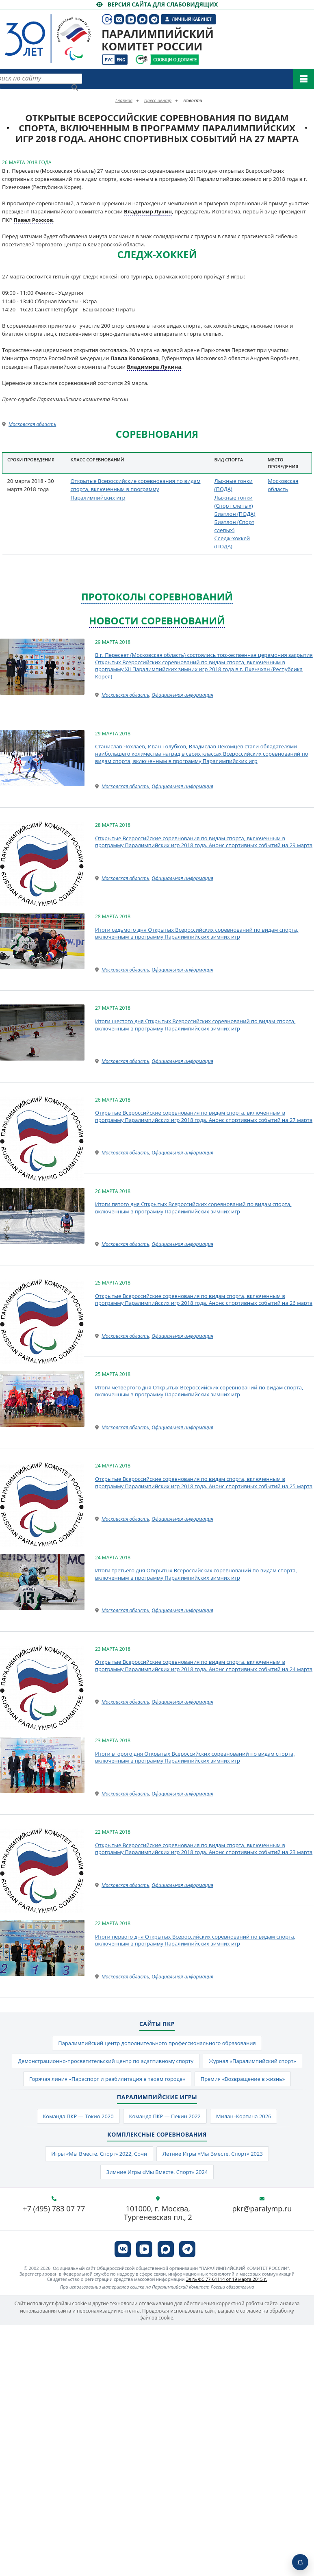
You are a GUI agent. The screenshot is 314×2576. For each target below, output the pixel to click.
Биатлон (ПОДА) (235, 513)
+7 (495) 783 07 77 (54, 2208)
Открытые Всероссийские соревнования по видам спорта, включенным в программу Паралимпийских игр (135, 489)
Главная (123, 100)
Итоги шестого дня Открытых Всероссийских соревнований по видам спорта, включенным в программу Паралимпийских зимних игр (195, 1024)
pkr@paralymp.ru (262, 2208)
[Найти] (74, 87)
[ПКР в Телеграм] (187, 2249)
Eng (121, 60)
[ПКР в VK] (123, 2249)
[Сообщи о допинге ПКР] (174, 59)
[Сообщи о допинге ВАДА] (141, 59)
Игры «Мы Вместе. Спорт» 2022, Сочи (99, 2154)
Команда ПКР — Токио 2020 (78, 2116)
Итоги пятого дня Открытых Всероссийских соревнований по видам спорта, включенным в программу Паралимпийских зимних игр (193, 1207)
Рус (109, 60)
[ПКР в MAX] (166, 2249)
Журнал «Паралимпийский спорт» (252, 2061)
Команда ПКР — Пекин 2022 (165, 2116)
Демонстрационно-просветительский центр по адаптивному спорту (105, 2061)
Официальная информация (182, 694)
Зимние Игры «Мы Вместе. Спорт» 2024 (157, 2172)
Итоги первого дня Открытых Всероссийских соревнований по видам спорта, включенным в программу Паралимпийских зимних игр (195, 1940)
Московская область (32, 424)
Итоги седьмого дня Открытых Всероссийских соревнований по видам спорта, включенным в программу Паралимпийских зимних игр (196, 933)
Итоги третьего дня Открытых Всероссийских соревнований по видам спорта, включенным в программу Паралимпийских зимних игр (196, 1574)
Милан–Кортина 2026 (243, 2116)
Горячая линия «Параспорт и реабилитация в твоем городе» (107, 2079)
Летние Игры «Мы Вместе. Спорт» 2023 (212, 2154)
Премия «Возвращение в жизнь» (243, 2079)
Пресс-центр (157, 100)
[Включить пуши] (300, 2562)
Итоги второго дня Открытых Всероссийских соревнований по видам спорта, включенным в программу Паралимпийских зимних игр (195, 1757)
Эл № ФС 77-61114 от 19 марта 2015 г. (226, 2279)
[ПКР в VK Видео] (144, 2249)
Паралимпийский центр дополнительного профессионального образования (157, 2043)
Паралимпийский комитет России (158, 40)
